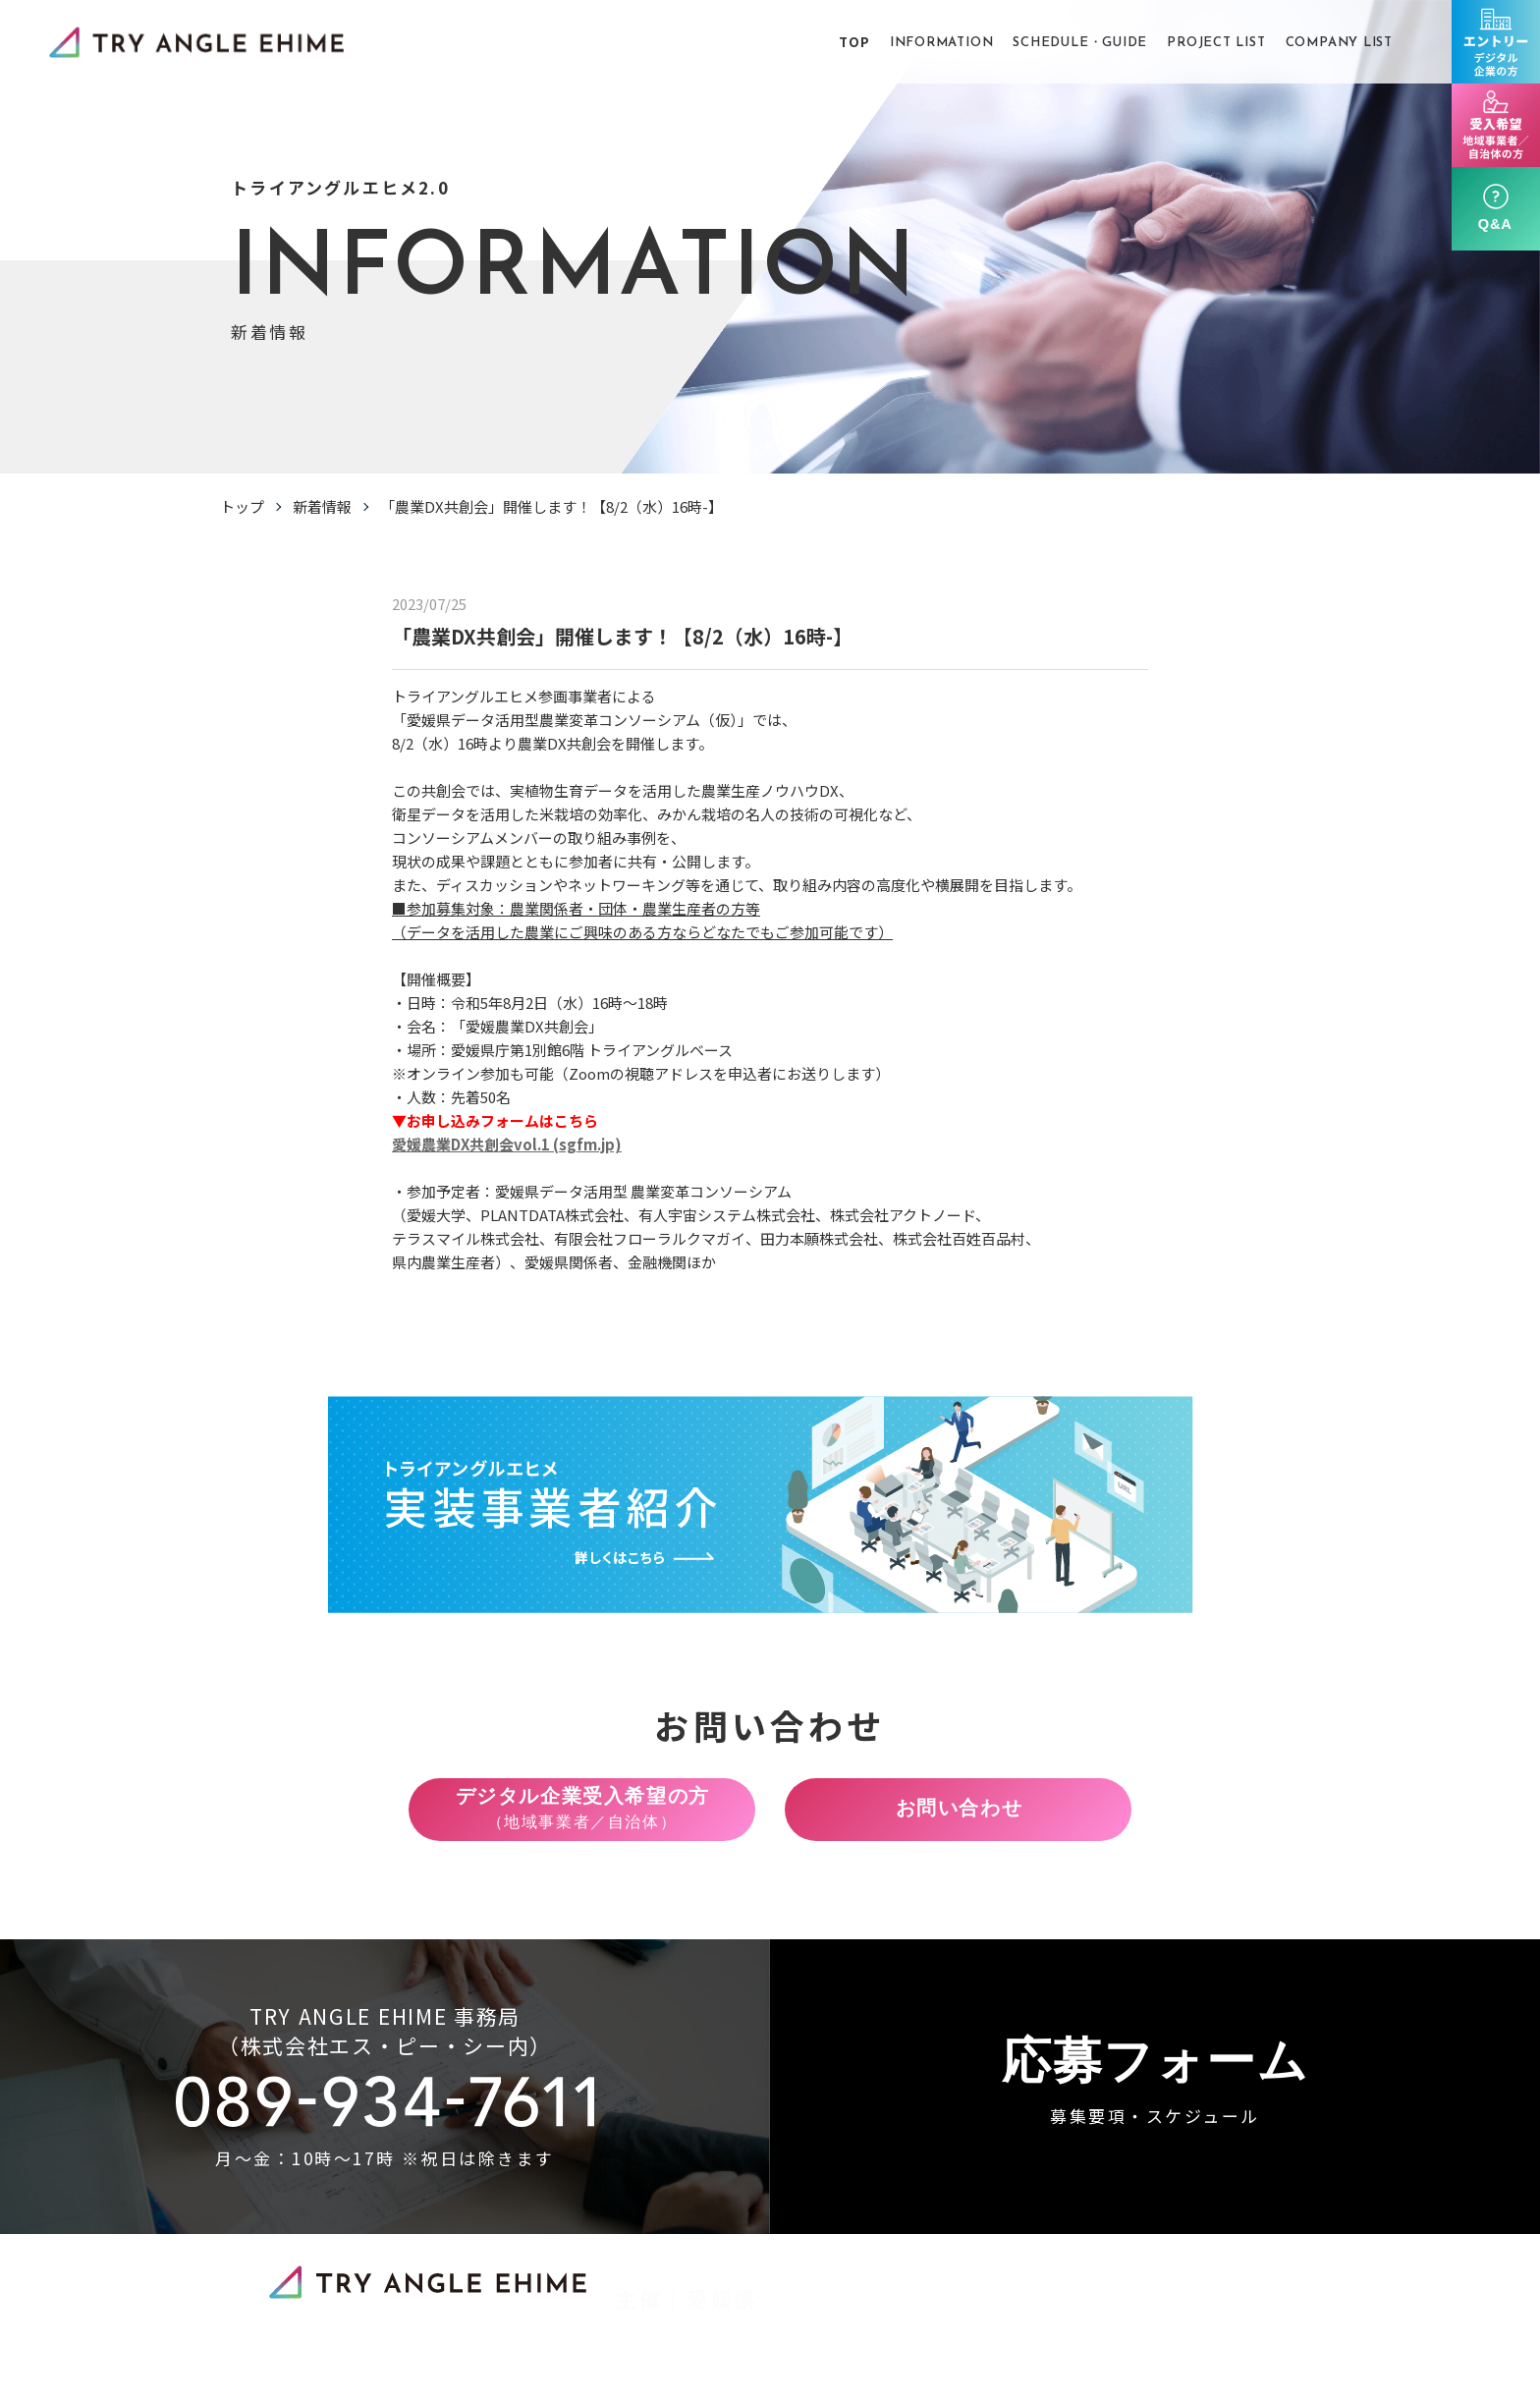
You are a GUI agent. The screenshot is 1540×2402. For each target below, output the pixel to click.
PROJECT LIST (1216, 42)
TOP (854, 41)
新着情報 (322, 506)
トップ (242, 506)
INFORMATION (942, 42)
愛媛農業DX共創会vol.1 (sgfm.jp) (507, 1155)
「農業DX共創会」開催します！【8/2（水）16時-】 (551, 506)
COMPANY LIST (1339, 42)
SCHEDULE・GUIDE (1080, 42)
